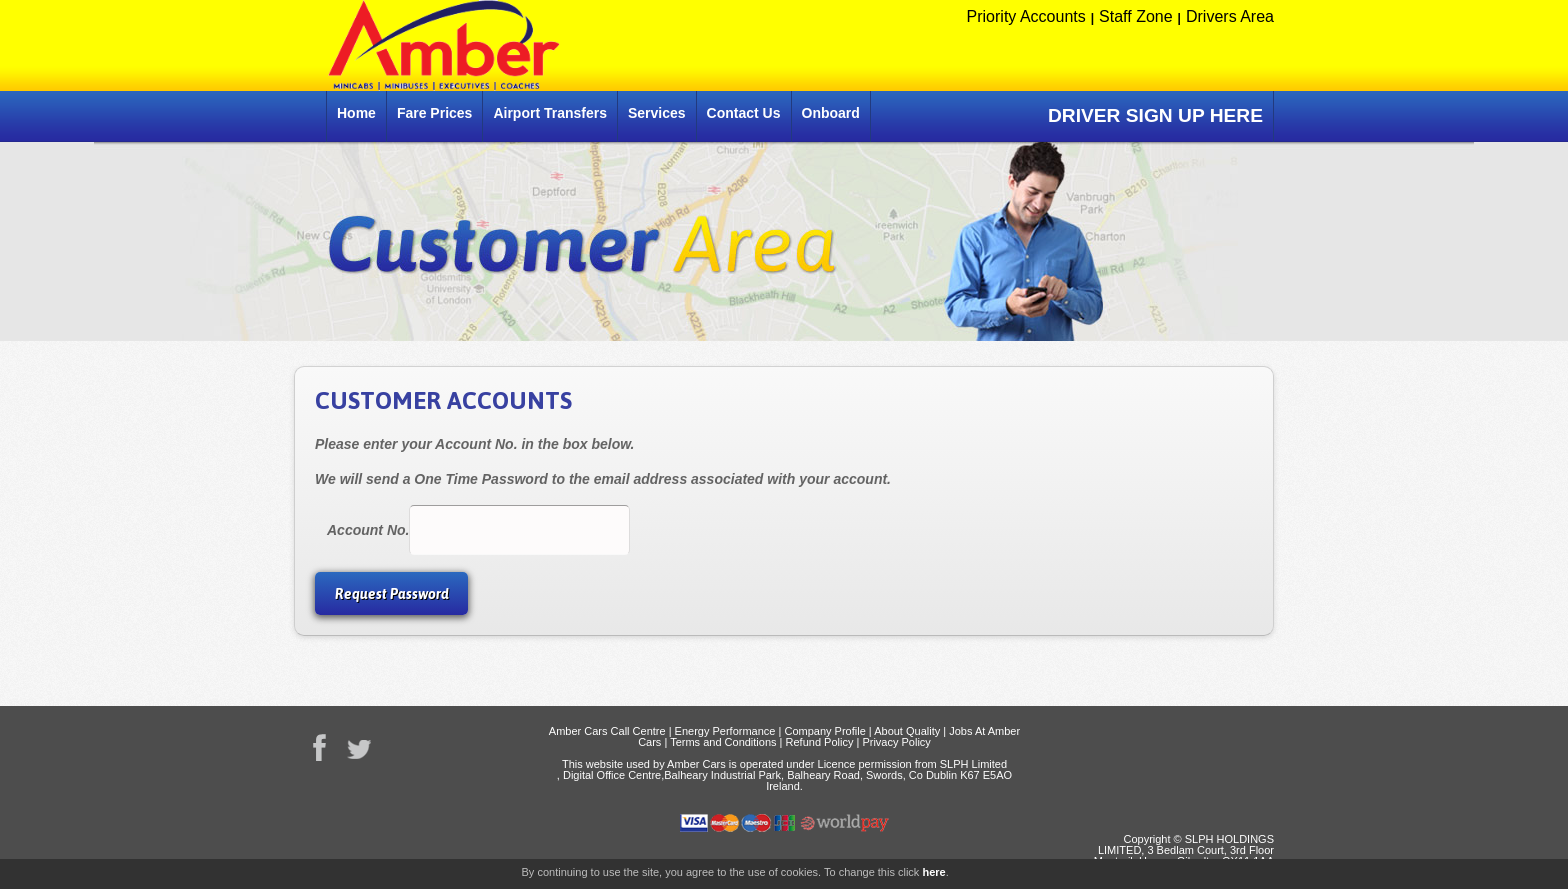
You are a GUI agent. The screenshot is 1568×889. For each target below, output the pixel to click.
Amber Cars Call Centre (607, 731)
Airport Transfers (550, 113)
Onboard (831, 113)
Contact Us (744, 113)
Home (356, 113)
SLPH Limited (973, 764)
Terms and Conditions (723, 742)
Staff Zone (1136, 16)
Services (657, 113)
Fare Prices (435, 113)
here (933, 872)
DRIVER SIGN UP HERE (1155, 115)
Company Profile (824, 731)
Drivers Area (1230, 16)
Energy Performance (725, 731)
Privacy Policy (896, 742)
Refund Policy (820, 742)
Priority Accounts (1026, 16)
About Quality (907, 731)
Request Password (392, 594)
